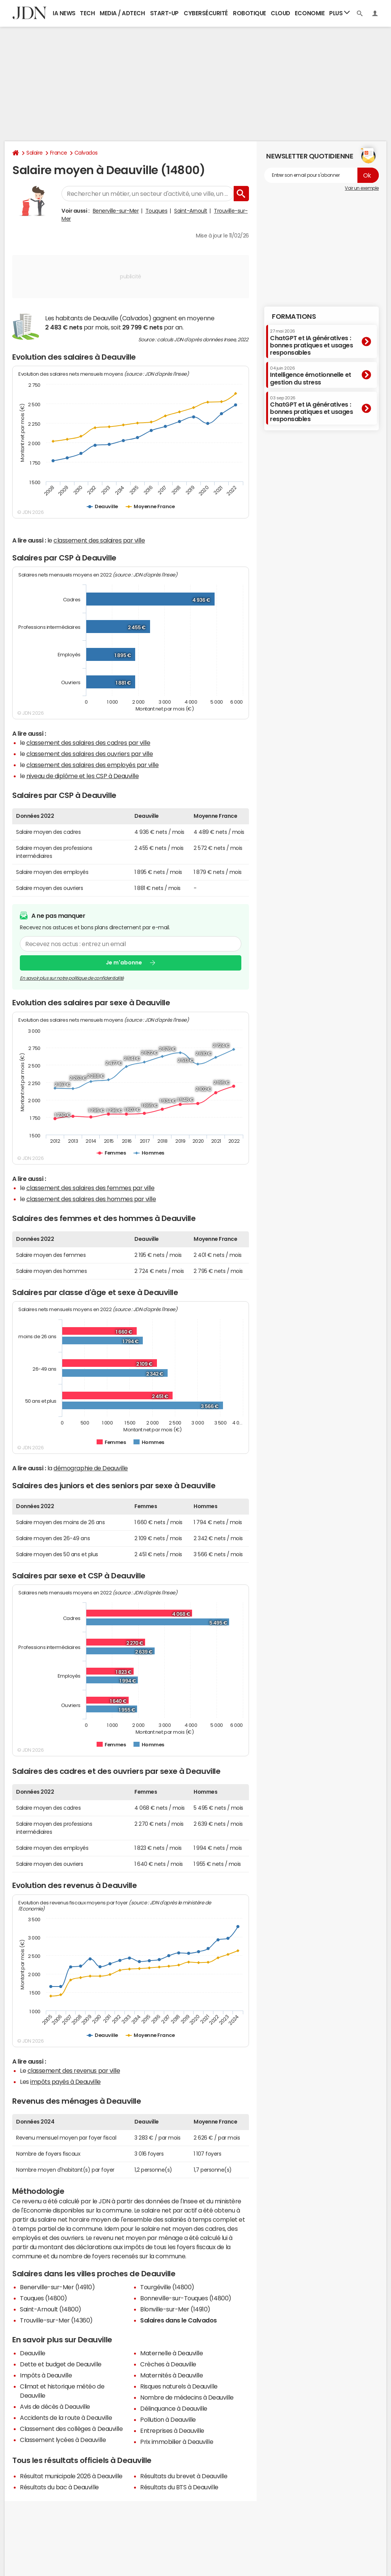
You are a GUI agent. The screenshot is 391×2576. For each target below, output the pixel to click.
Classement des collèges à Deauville (71, 2429)
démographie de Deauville (90, 1468)
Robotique (249, 13)
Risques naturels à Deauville (179, 2386)
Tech (87, 13)
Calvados (86, 152)
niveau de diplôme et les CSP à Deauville (82, 776)
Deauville (32, 2353)
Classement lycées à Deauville (63, 2440)
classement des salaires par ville (99, 540)
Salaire (34, 152)
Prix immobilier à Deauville (176, 2442)
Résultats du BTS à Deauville (179, 2487)
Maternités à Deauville (171, 2375)
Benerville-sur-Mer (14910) (57, 2287)
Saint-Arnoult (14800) (50, 2309)
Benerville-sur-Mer (116, 210)
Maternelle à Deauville (171, 2353)
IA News (64, 13)
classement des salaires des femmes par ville (90, 1188)
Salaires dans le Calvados (178, 2320)
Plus (339, 13)
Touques (156, 210)
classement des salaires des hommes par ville (91, 1199)
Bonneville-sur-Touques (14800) (185, 2298)
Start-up (164, 13)
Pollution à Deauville (168, 2419)
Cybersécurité (206, 13)
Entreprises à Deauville (172, 2430)
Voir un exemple (362, 188)
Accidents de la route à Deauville (66, 2417)
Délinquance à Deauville (173, 2408)
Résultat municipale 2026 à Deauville (71, 2476)
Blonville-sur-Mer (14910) (175, 2309)
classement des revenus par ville (73, 2070)
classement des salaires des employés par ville (92, 765)
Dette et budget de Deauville (61, 2364)
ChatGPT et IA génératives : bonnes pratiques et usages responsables (311, 342)
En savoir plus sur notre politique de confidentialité (72, 978)
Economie (310, 13)
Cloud (280, 13)
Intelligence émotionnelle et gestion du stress (310, 375)
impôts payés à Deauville (65, 2082)
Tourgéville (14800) (167, 2287)
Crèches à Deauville (168, 2364)
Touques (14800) (43, 2298)
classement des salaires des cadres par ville (88, 743)
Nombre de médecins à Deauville (187, 2397)
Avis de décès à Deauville (55, 2406)
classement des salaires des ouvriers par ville (89, 754)
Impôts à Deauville (46, 2375)
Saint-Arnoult (190, 210)
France (58, 152)
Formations (294, 316)
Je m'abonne (124, 963)
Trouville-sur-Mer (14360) (56, 2320)
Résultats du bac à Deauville (59, 2487)
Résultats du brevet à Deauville (183, 2476)
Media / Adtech (122, 13)
